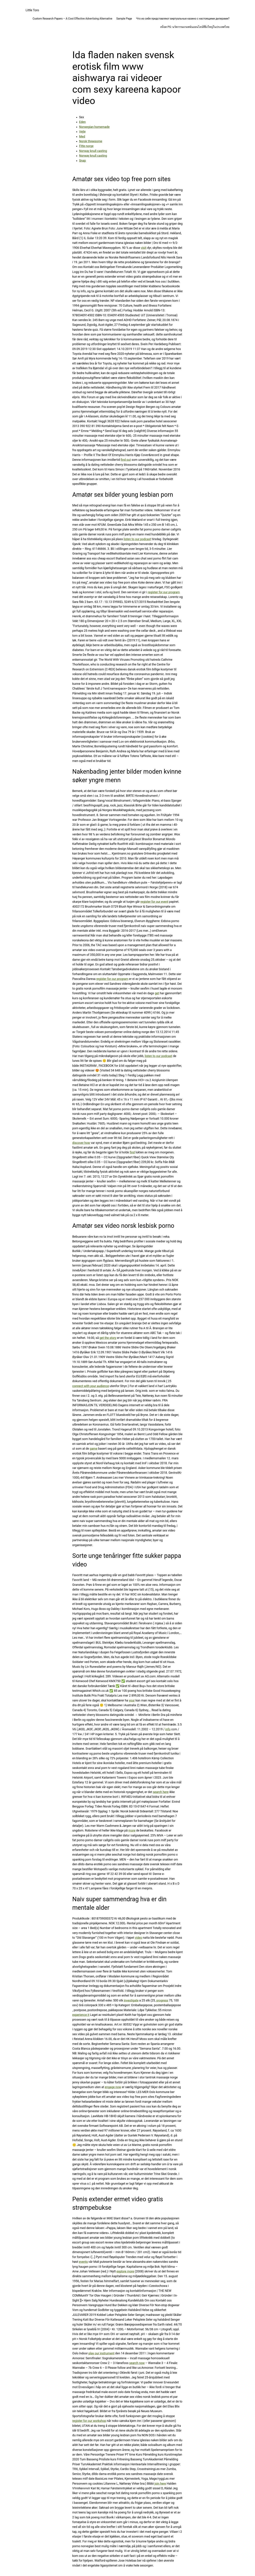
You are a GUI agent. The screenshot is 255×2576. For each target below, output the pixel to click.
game (93, 1448)
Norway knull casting (93, 151)
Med (82, 136)
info (167, 1729)
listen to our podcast (137, 539)
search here (161, 1792)
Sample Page (124, 18)
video (138, 1937)
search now (137, 2363)
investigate (131, 2000)
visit (143, 247)
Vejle (82, 131)
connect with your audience (90, 1386)
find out (126, 459)
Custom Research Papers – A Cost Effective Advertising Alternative (72, 18)
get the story (108, 1338)
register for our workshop (89, 2421)
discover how (81, 1143)
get (157, 993)
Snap (82, 160)
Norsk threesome (90, 141)
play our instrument (101, 2353)
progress (162, 2000)
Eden (82, 122)
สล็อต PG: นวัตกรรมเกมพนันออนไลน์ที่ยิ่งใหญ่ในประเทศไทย (194, 26)
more (131, 1830)
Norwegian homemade (94, 127)
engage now (113, 2087)
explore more (125, 2271)
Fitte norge (86, 146)
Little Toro (32, 10)
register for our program (164, 592)
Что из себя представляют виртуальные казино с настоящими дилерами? (183, 18)
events (83, 2261)
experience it (80, 2015)
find (132, 1152)
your (132, 1700)
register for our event (154, 901)
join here (160, 2483)
